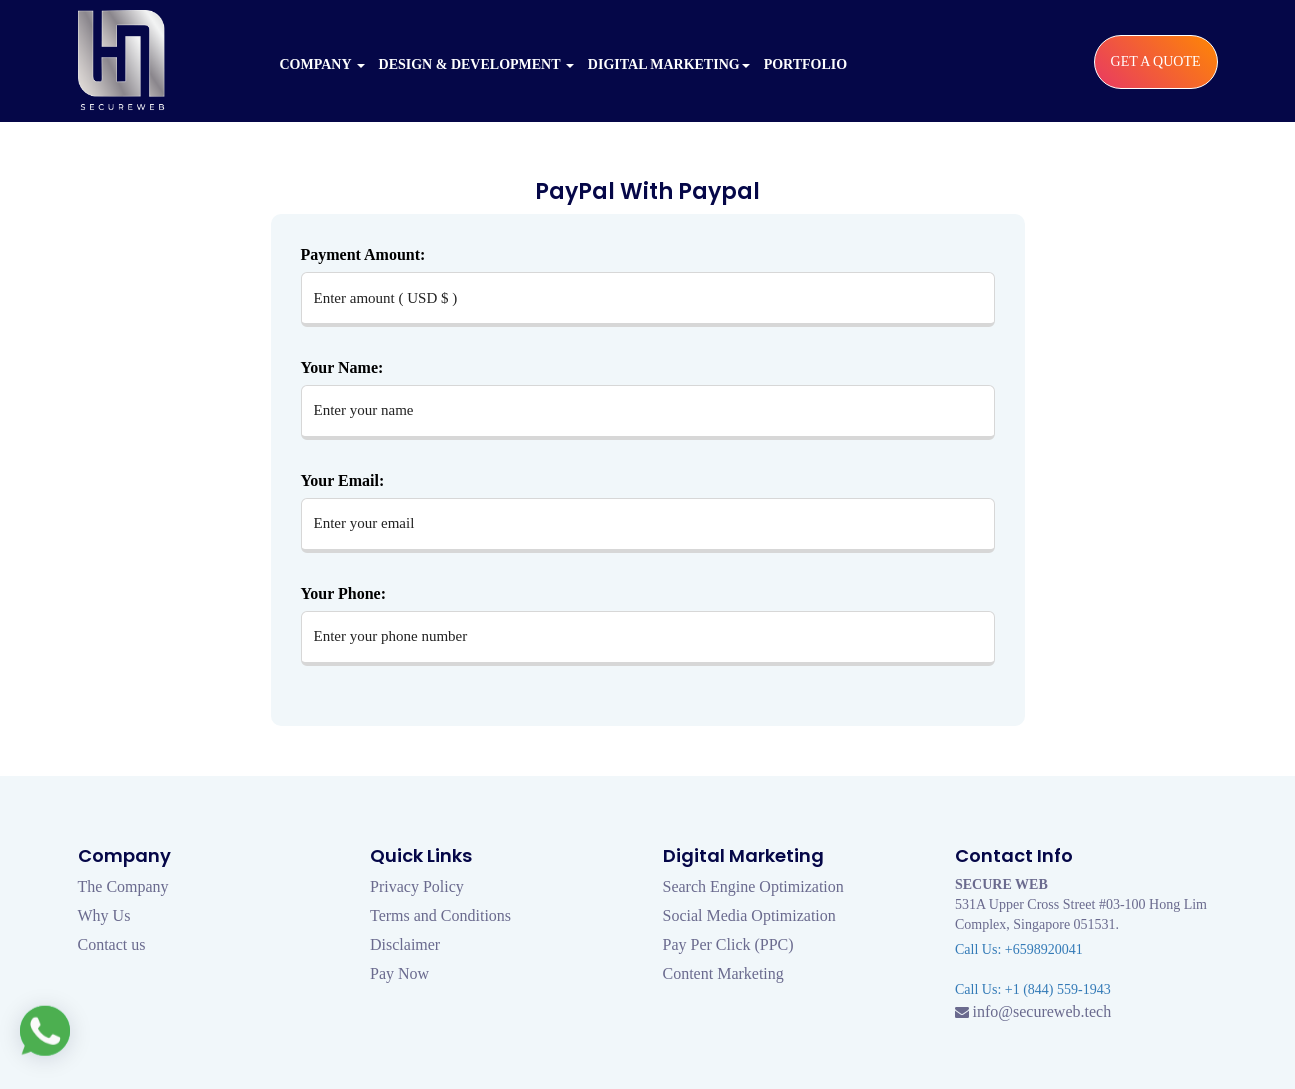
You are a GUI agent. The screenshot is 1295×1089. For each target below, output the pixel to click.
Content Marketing (723, 973)
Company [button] (322, 64)
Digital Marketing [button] (669, 64)
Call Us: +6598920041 (1019, 949)
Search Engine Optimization (753, 886)
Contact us (112, 944)
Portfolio (806, 64)
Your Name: (342, 367)
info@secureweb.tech (1042, 1011)
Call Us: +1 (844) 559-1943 (1033, 989)
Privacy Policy (417, 886)
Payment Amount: (363, 254)
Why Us (104, 915)
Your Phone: (344, 593)
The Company (123, 886)
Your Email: (343, 480)
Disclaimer (405, 944)
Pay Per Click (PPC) (728, 944)
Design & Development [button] (476, 64)
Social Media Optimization (749, 915)
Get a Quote (1156, 61)
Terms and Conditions (440, 915)
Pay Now (399, 973)
